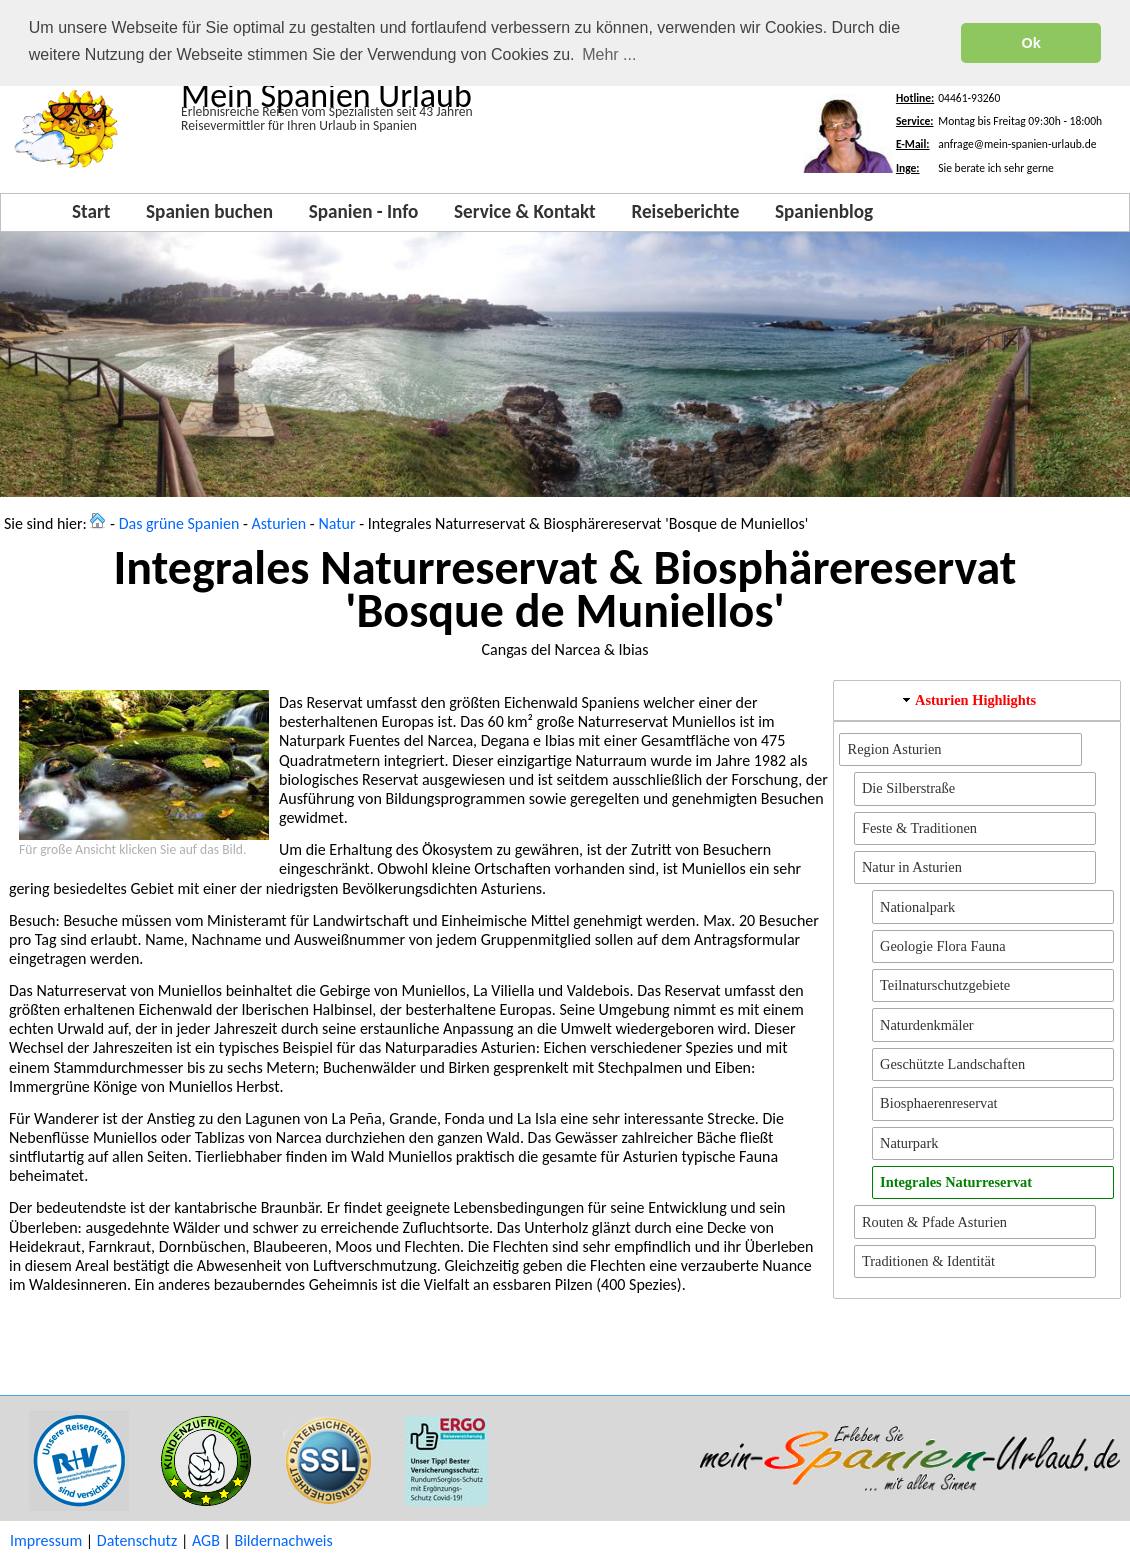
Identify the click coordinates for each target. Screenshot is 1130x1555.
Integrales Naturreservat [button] (956, 1182)
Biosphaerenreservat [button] (938, 1103)
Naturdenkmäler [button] (927, 1025)
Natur (336, 523)
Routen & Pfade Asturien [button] (934, 1222)
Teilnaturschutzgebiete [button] (945, 985)
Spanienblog (824, 211)
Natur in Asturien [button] (912, 867)
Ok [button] (1031, 43)
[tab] (977, 700)
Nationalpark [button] (917, 907)
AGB (206, 1540)
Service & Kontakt (525, 211)
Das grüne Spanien (179, 523)
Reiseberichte (685, 211)
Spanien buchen (209, 211)
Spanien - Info (364, 211)
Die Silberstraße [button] (908, 788)
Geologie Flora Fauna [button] (943, 946)
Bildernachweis (283, 1540)
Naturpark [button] (909, 1143)
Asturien (279, 523)
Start (91, 211)
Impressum (46, 1540)
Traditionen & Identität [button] (928, 1261)
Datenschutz (137, 1540)
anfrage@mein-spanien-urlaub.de (1017, 144)
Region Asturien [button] (895, 749)
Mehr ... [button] (609, 54)
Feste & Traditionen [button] (919, 828)
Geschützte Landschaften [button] (952, 1064)
